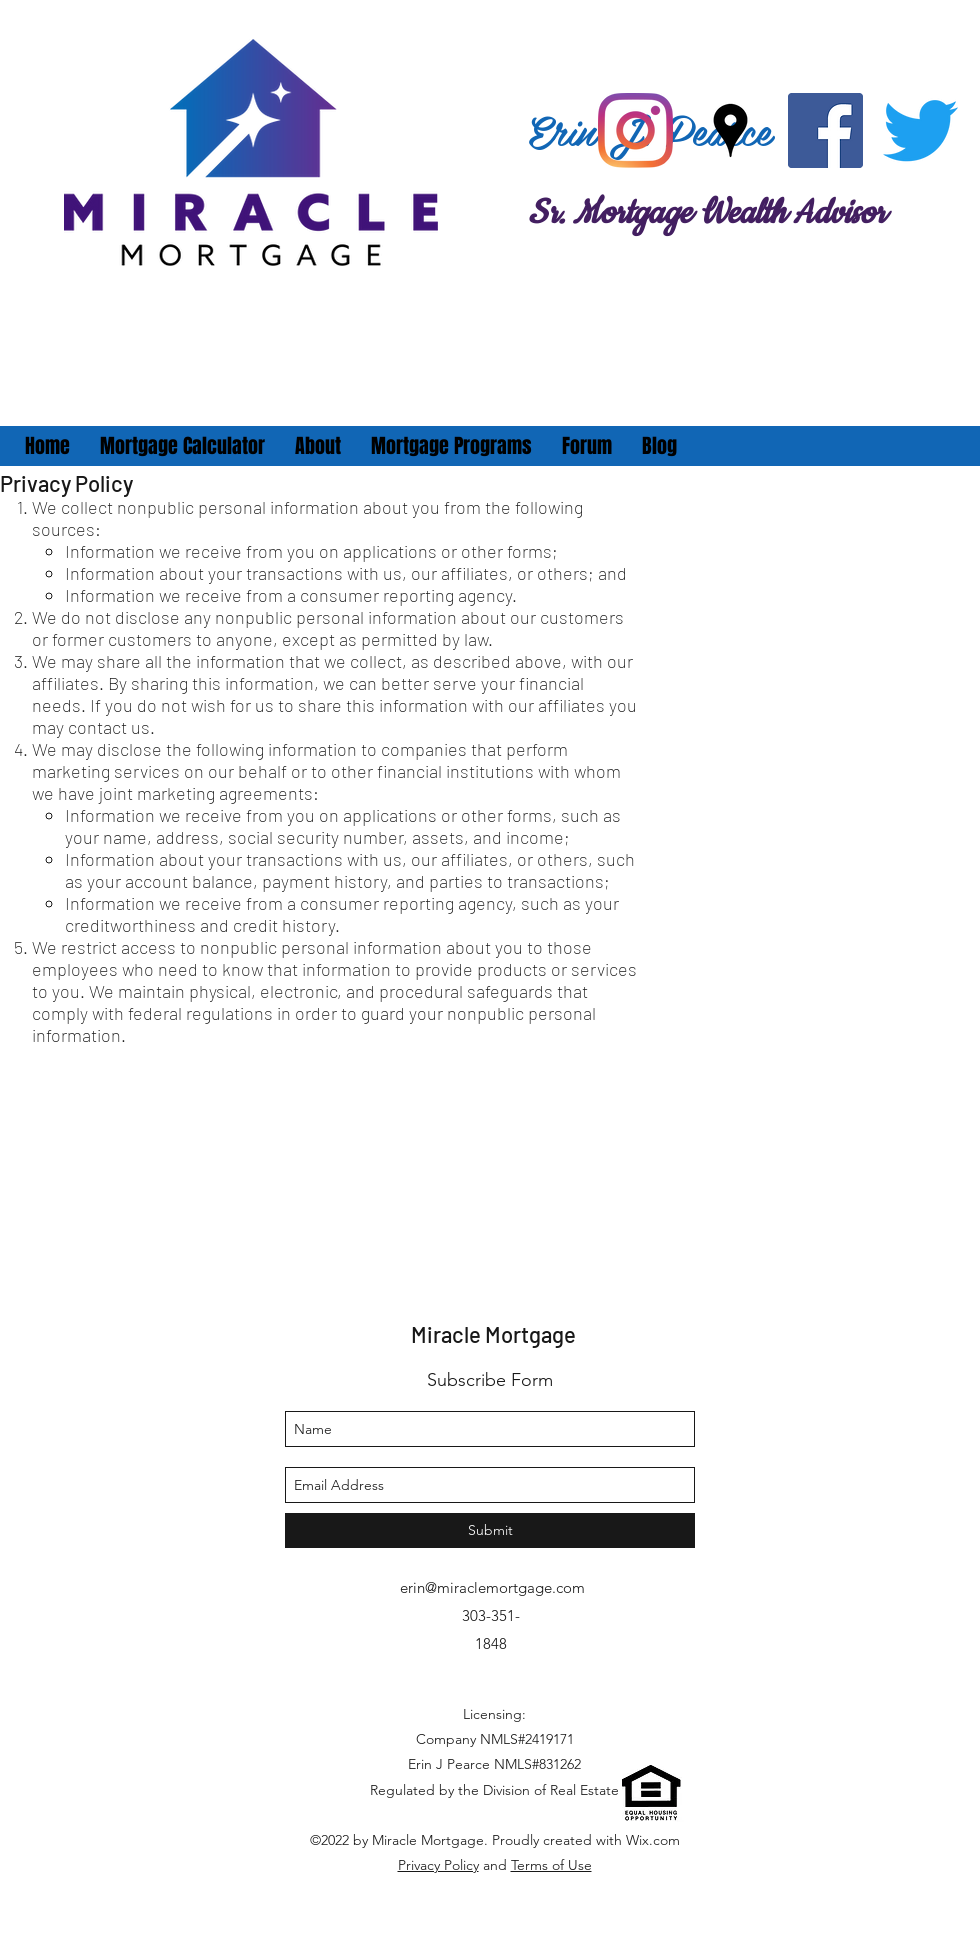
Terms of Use (551, 1865)
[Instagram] (635, 130)
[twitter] (920, 130)
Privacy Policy (438, 1865)
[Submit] (490, 1530)
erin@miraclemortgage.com (492, 1587)
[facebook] (825, 130)
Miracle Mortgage (493, 1334)
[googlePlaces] (730, 130)
